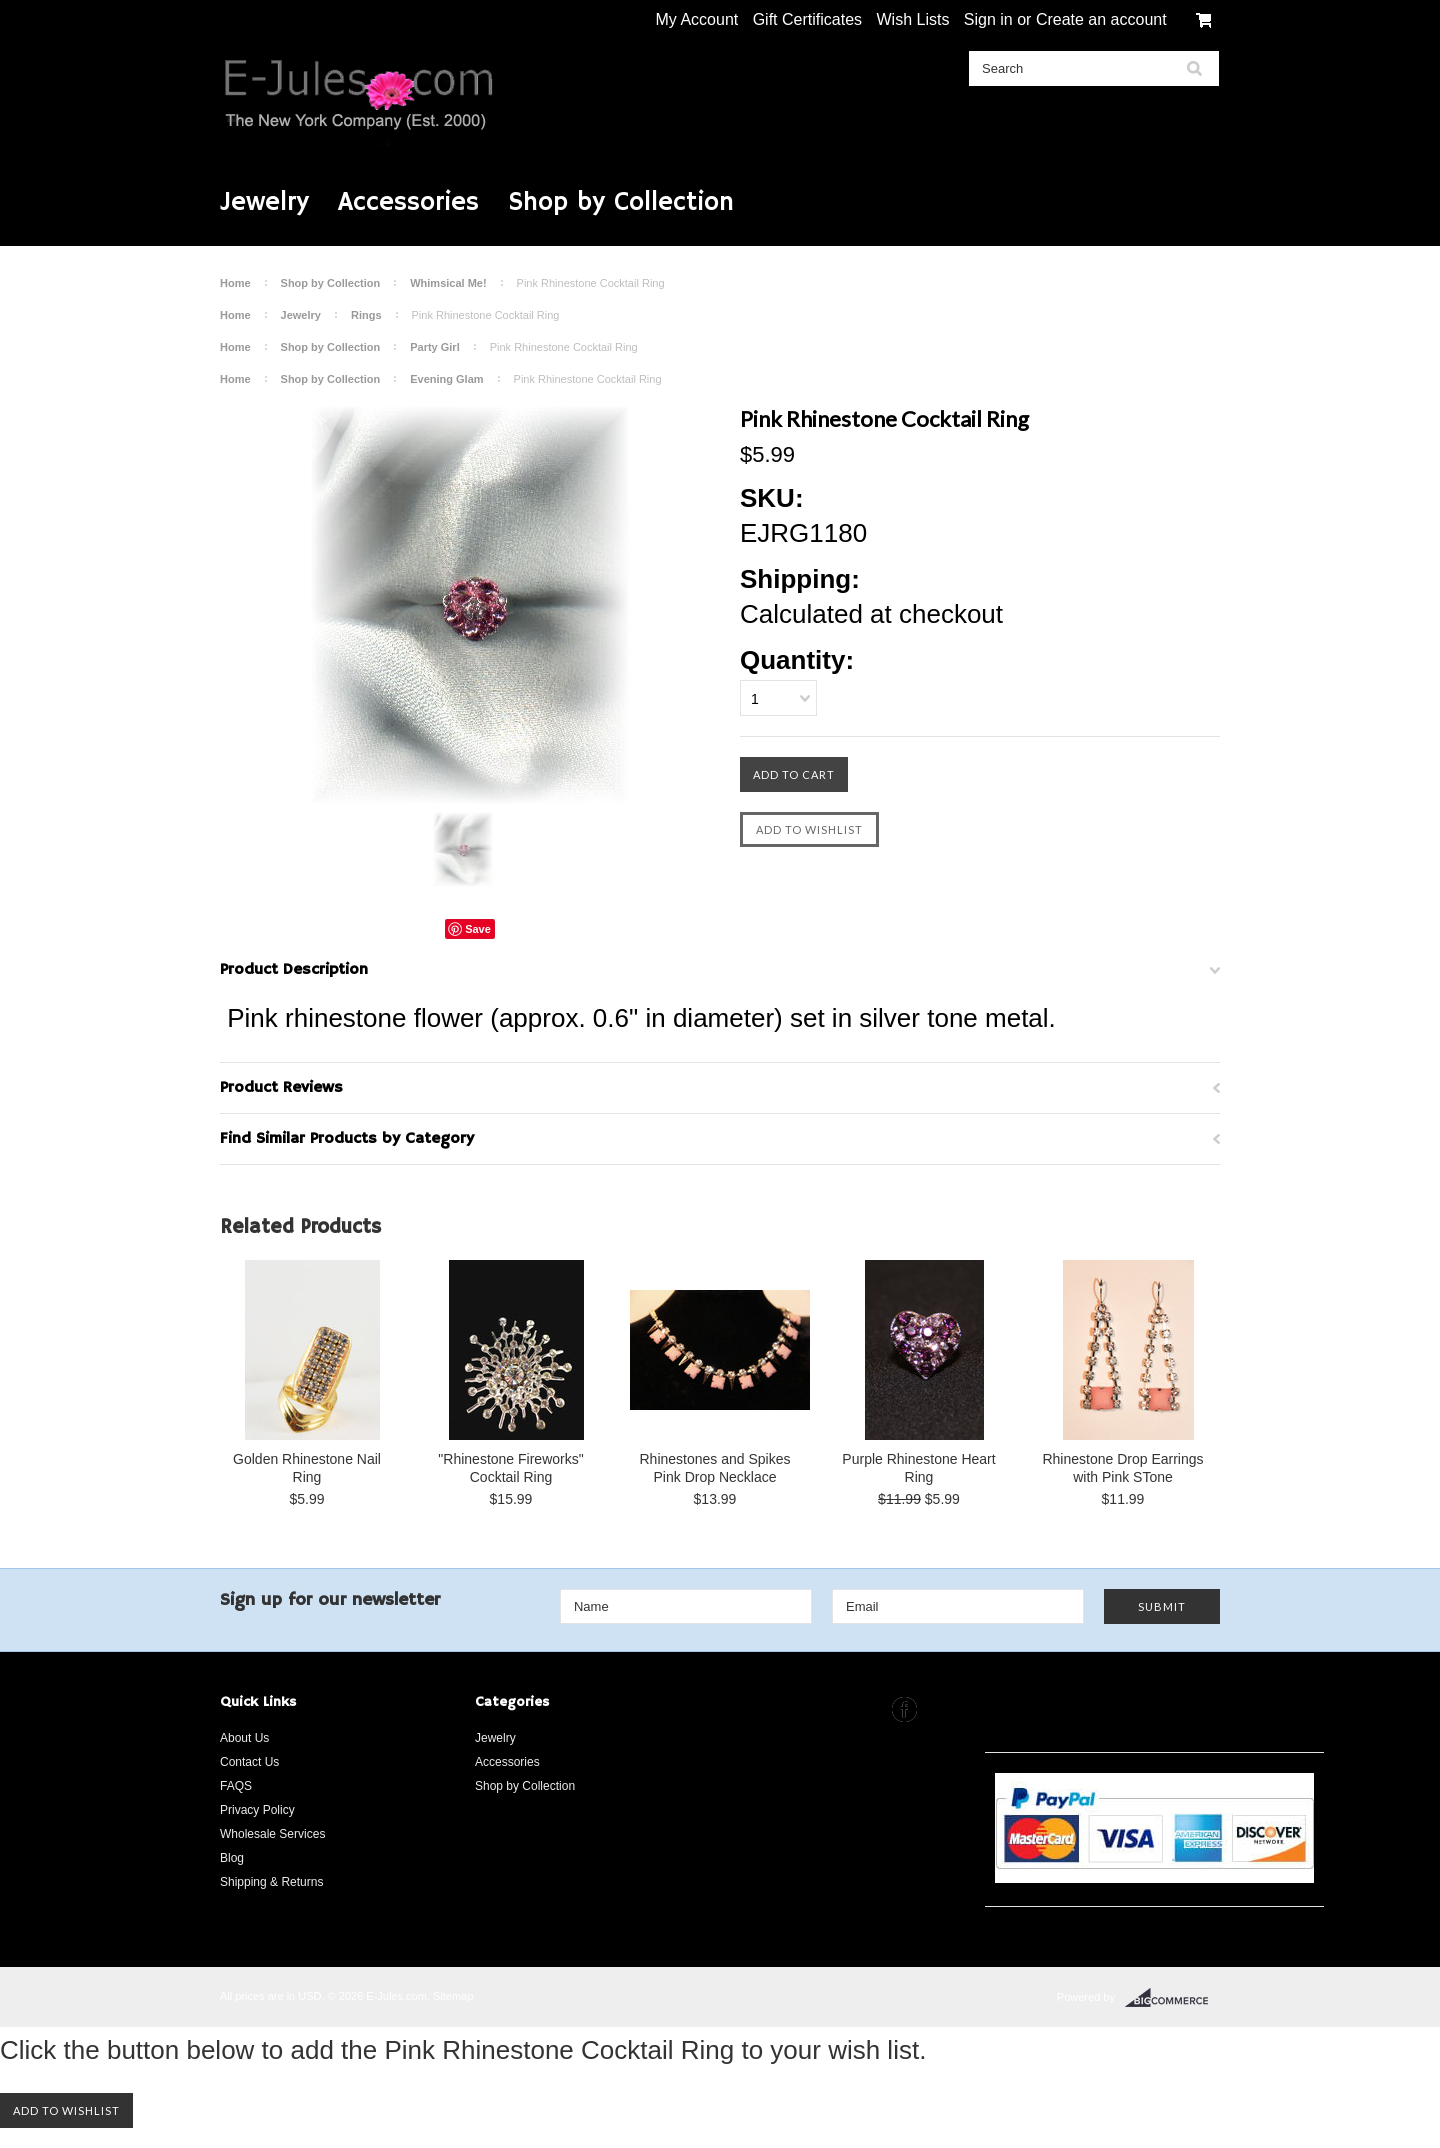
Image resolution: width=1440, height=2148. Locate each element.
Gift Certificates (807, 19)
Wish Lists (912, 19)
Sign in (988, 19)
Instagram (942, 1709)
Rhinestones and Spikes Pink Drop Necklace (715, 1468)
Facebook (904, 1709)
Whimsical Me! (448, 283)
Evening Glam (446, 379)
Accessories (408, 203)
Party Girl (435, 347)
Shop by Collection (621, 203)
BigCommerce (1172, 1998)
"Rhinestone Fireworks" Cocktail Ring (510, 1468)
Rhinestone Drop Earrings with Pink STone (1122, 1468)
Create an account (1101, 19)
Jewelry (264, 203)
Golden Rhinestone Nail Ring (307, 1468)
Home (235, 283)
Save (478, 929)
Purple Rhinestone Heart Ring (918, 1468)
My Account (697, 19)
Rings (366, 315)
